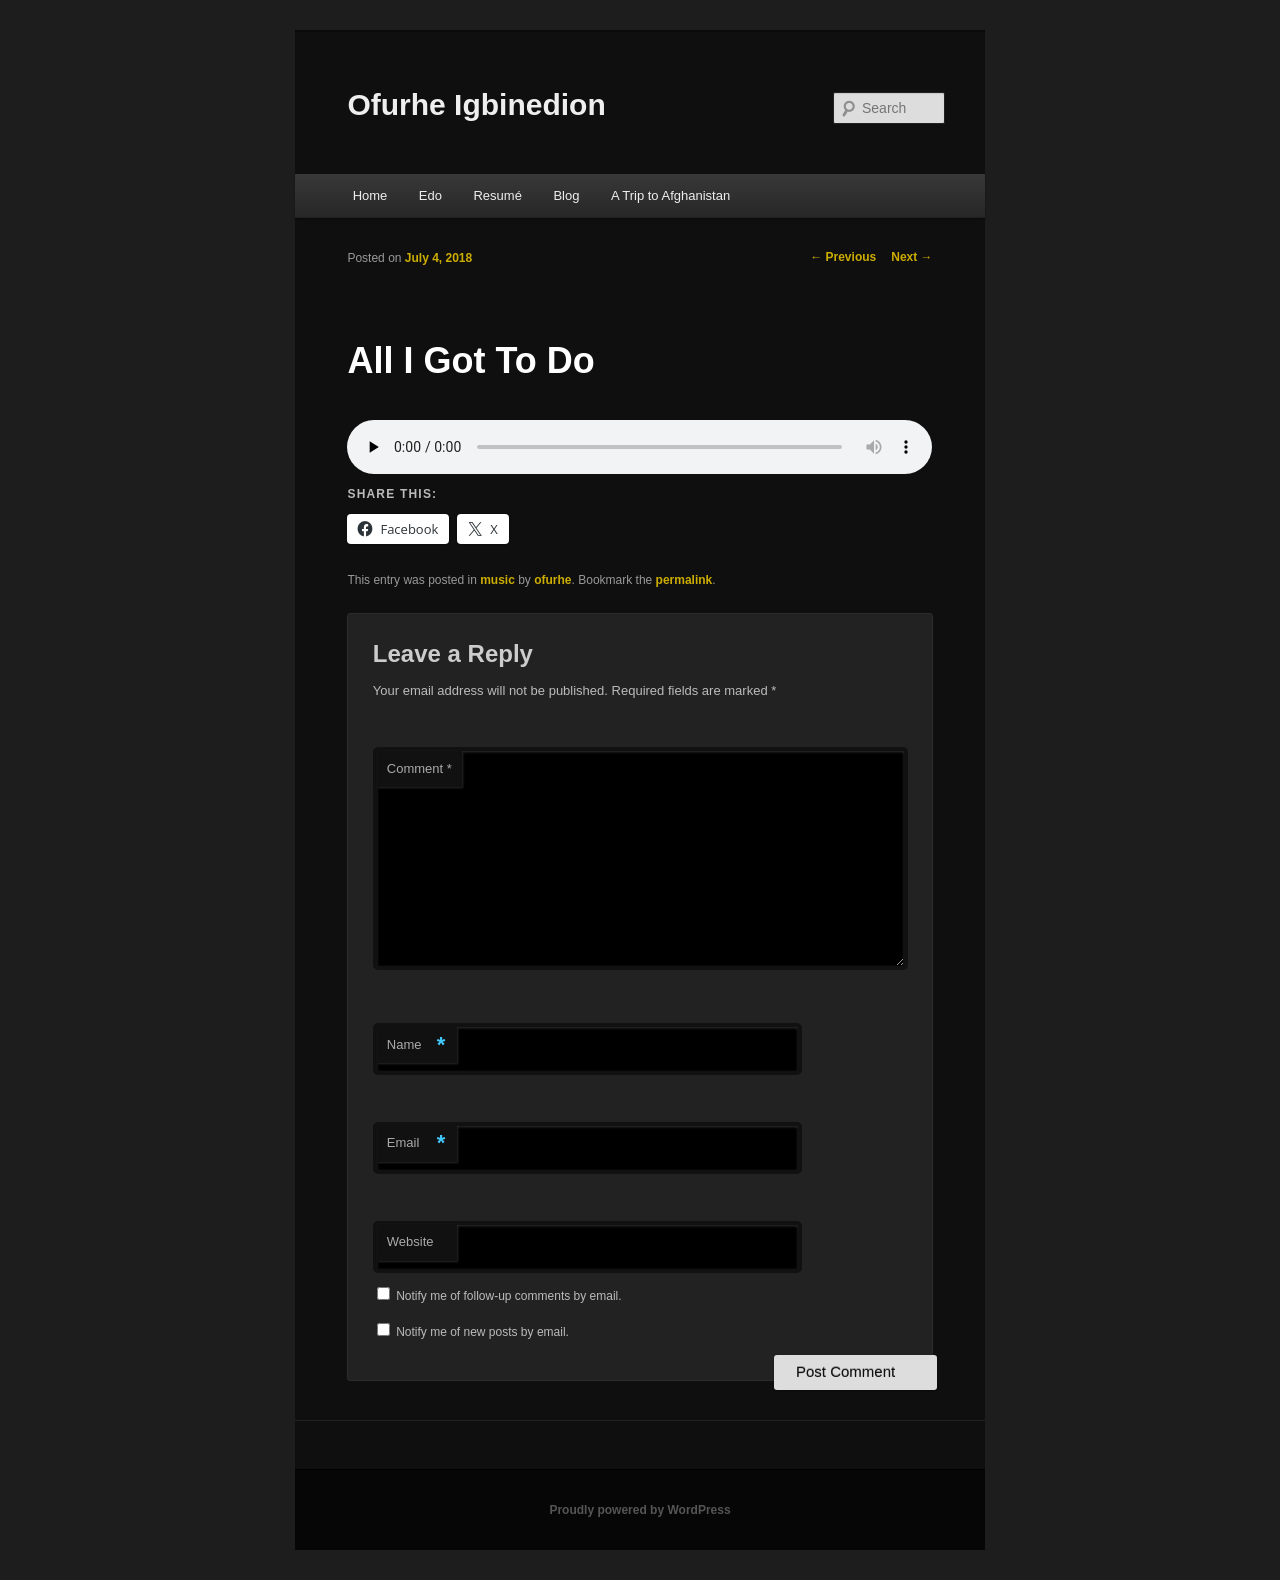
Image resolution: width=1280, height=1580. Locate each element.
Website (410, 1241)
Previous (843, 257)
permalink (684, 580)
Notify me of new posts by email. (482, 1332)
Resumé (497, 195)
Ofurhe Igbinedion (476, 104)
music (497, 580)
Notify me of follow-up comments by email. (508, 1296)
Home (370, 195)
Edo (430, 195)
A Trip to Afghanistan (670, 195)
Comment (419, 768)
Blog (566, 195)
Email (416, 1143)
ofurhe (552, 580)
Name (416, 1045)
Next (911, 257)
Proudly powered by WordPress (639, 1510)
